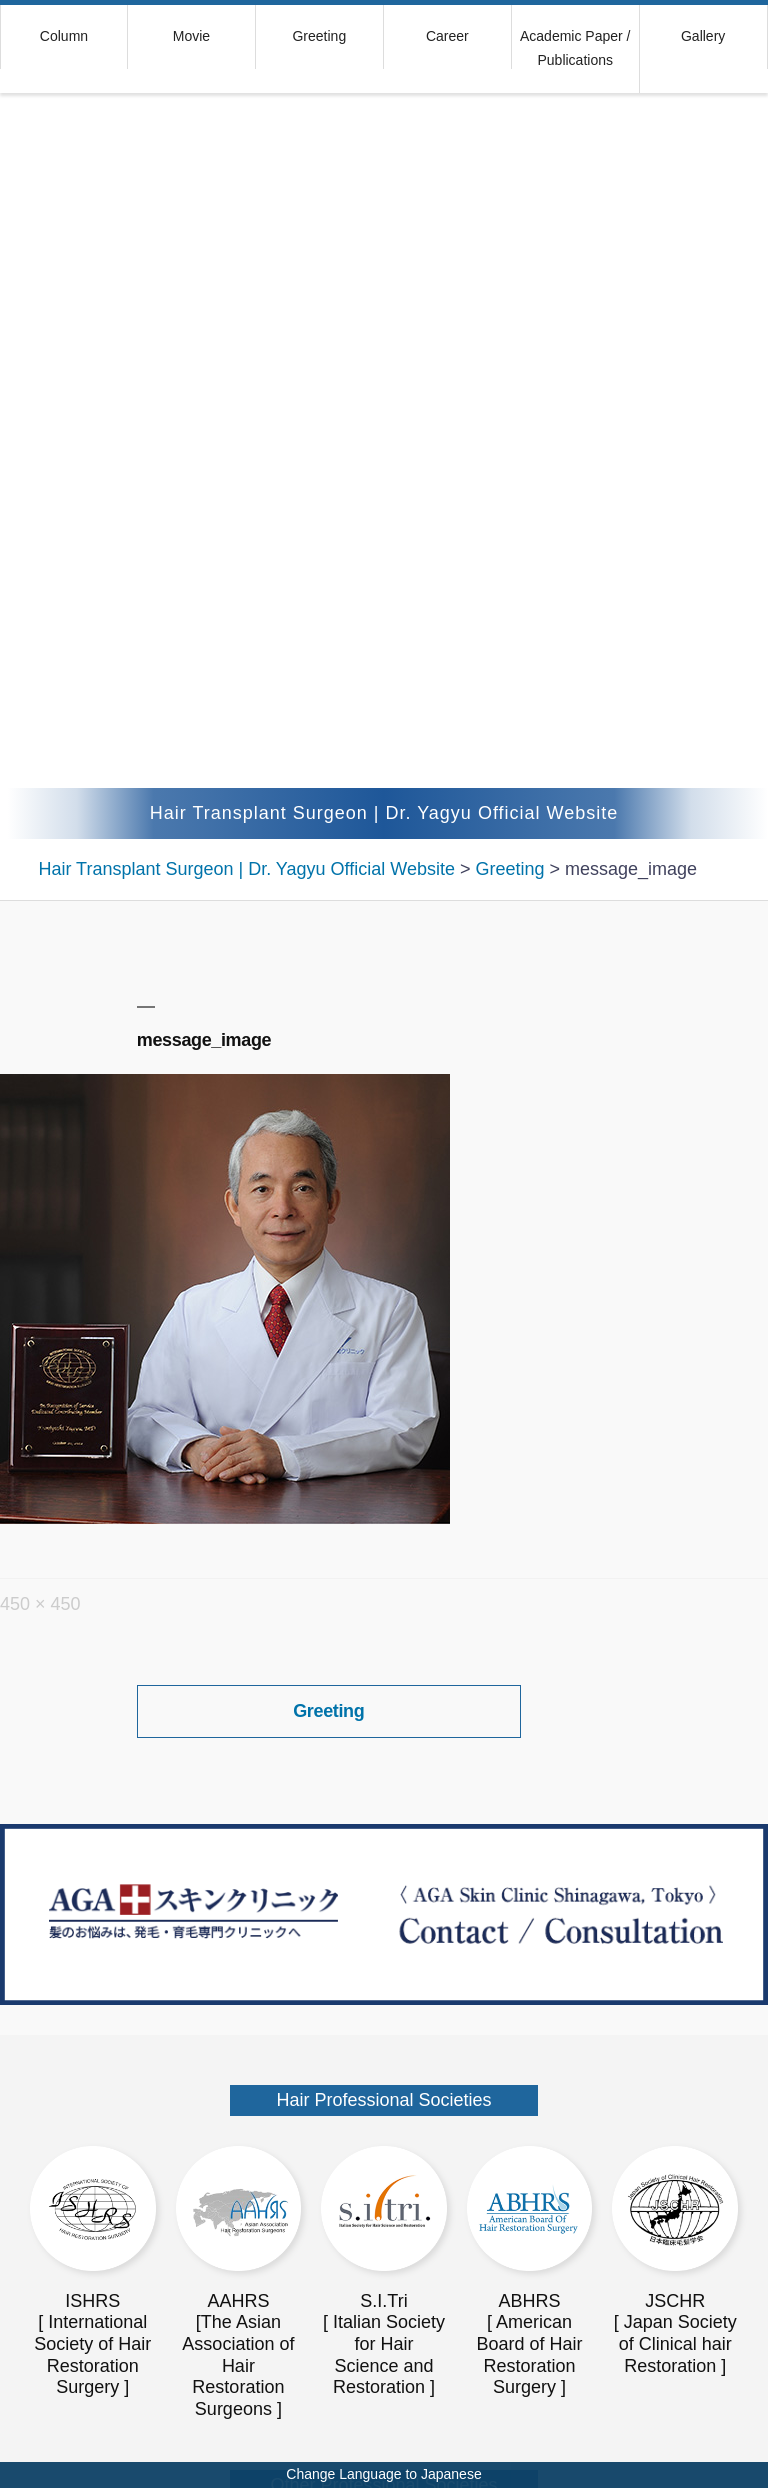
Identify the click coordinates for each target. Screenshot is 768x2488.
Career (447, 36)
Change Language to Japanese (383, 2474)
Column (64, 36)
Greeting (319, 36)
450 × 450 (40, 1604)
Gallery (703, 36)
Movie (191, 36)
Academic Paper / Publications (575, 48)
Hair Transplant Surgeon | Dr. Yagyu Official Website (384, 813)
